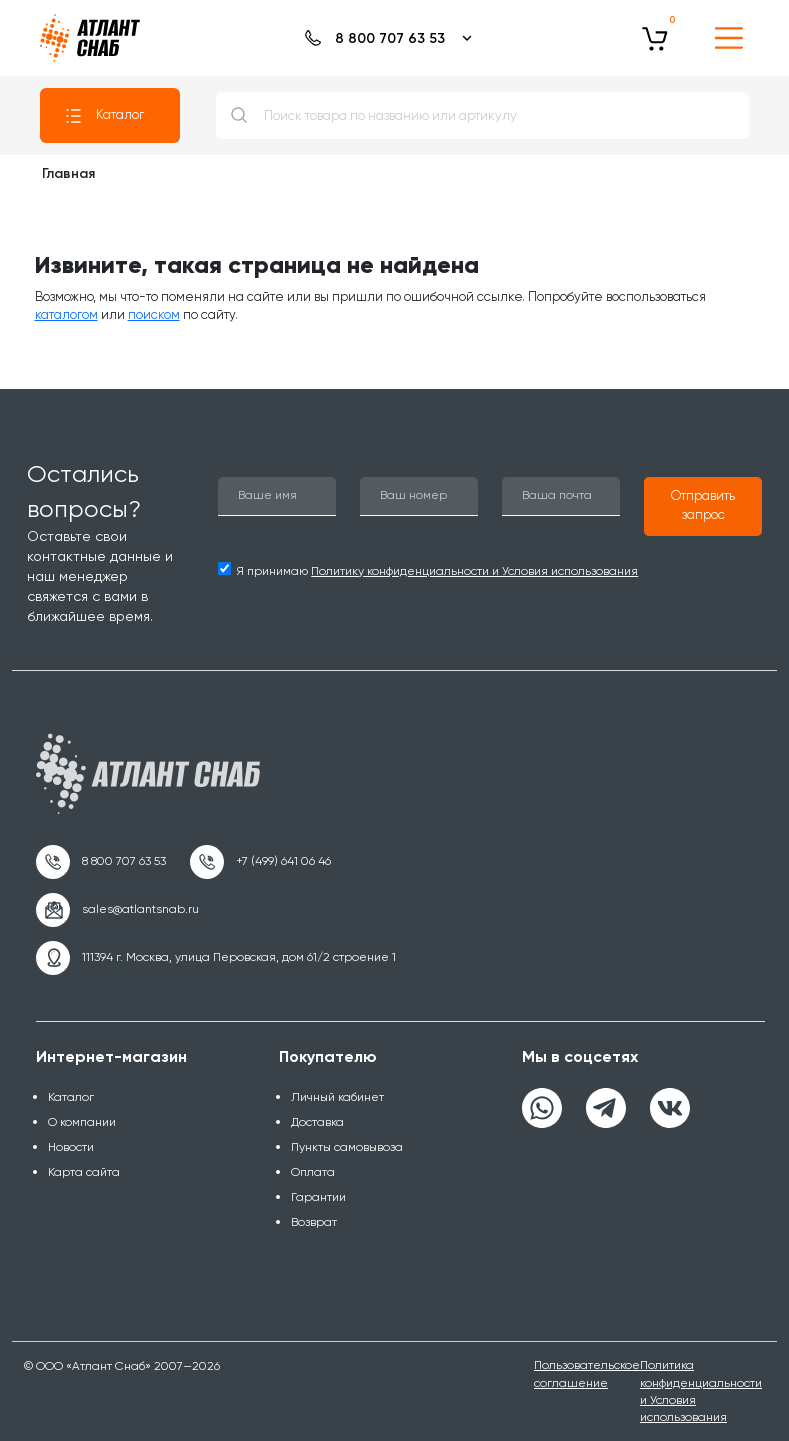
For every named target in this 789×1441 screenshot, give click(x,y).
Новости (71, 1147)
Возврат (314, 1222)
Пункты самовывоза (347, 1147)
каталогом (66, 314)
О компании (82, 1122)
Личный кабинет (337, 1097)
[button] (703, 506)
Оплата (313, 1172)
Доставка (317, 1122)
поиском (154, 314)
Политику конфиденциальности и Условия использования (474, 571)
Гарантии (318, 1197)
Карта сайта (84, 1172)
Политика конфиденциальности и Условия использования (701, 1390)
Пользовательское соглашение (587, 1373)
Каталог (104, 116)
